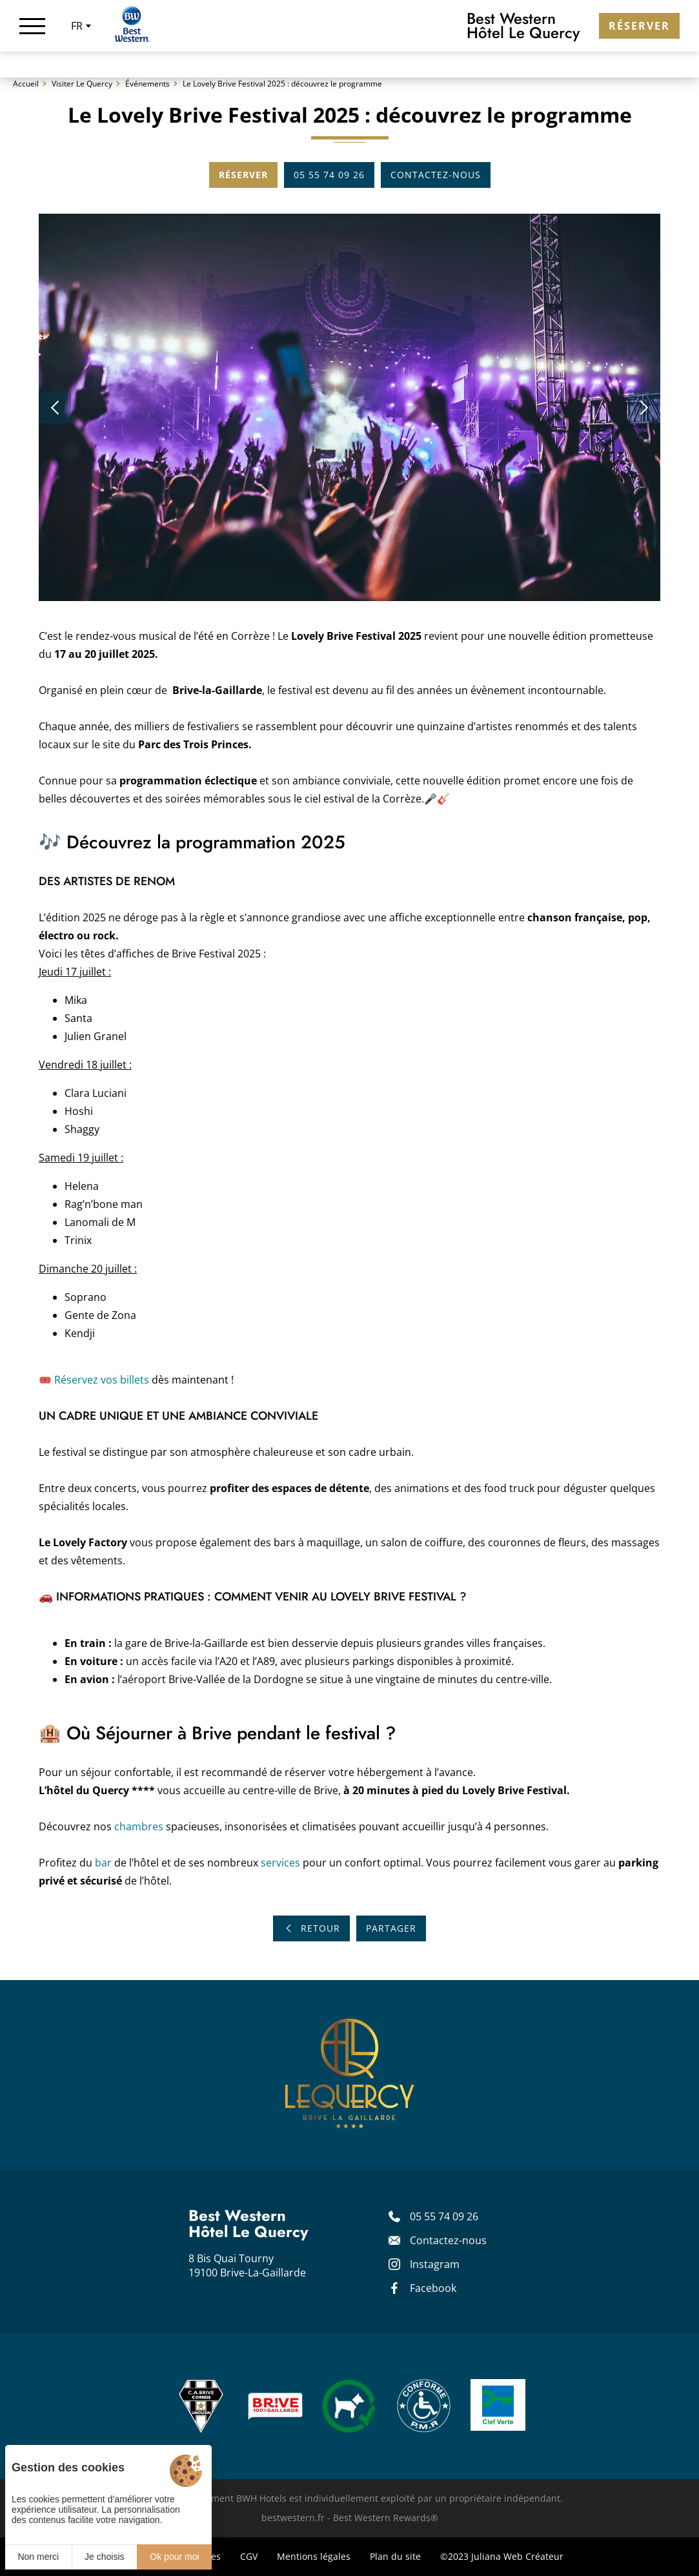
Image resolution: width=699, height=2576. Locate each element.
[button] (55, 413)
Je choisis (104, 2556)
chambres (138, 1832)
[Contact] (450, 2240)
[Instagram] (450, 2264)
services (280, 1868)
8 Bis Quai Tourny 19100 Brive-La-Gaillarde (247, 2265)
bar (103, 1868)
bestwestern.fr (293, 2517)
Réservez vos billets (101, 1385)
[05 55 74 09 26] (450, 2216)
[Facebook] (450, 2288)
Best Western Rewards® (385, 2517)
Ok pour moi (174, 2556)
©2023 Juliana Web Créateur (501, 2556)
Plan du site (395, 2556)
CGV (249, 2556)
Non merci (38, 2556)
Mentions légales (313, 2556)
